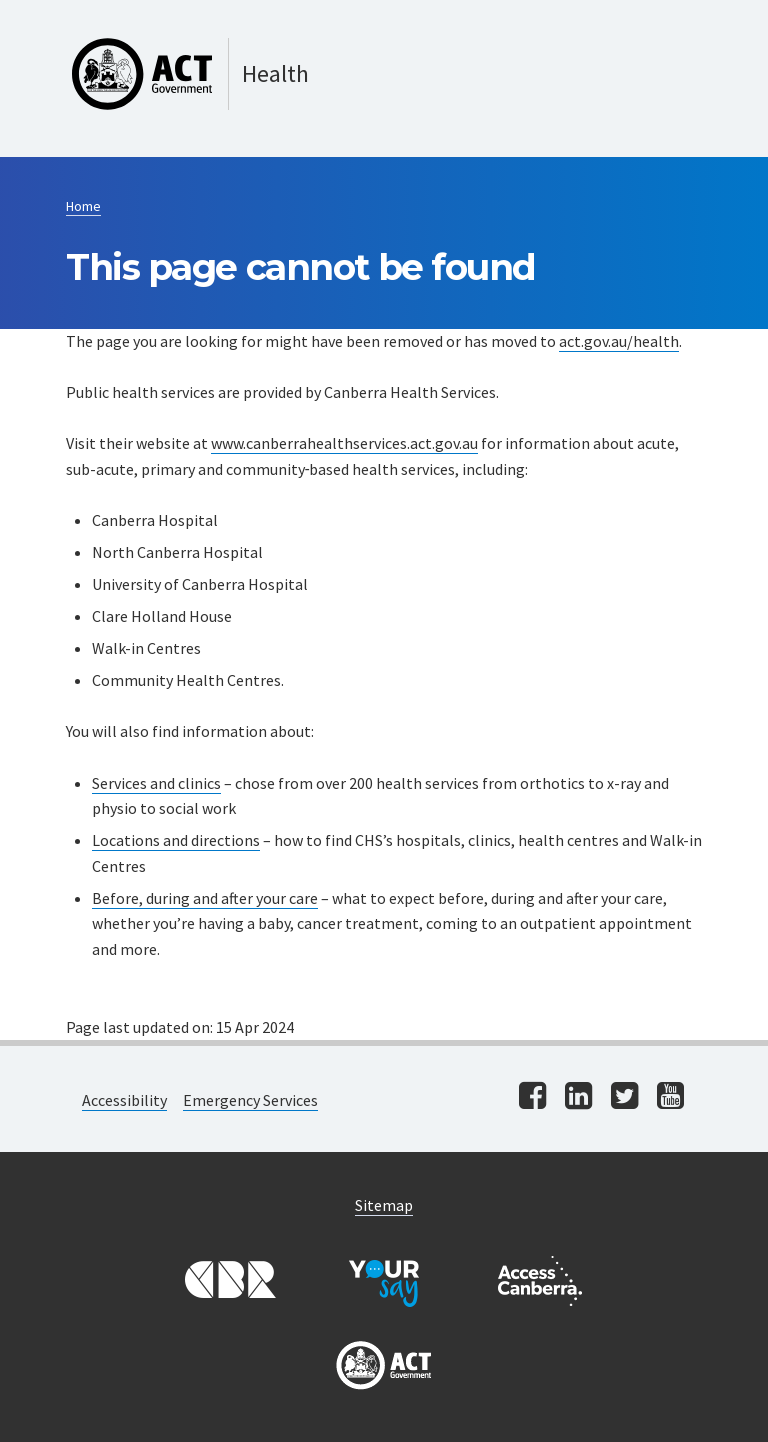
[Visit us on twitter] (624, 1097)
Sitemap (384, 1205)
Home (83, 206)
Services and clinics (156, 783)
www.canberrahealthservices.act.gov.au (344, 443)
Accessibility (124, 1100)
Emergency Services (250, 1100)
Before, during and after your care (205, 898)
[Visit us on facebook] (532, 1097)
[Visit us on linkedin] (578, 1097)
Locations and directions (176, 840)
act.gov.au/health (619, 341)
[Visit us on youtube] (670, 1097)
